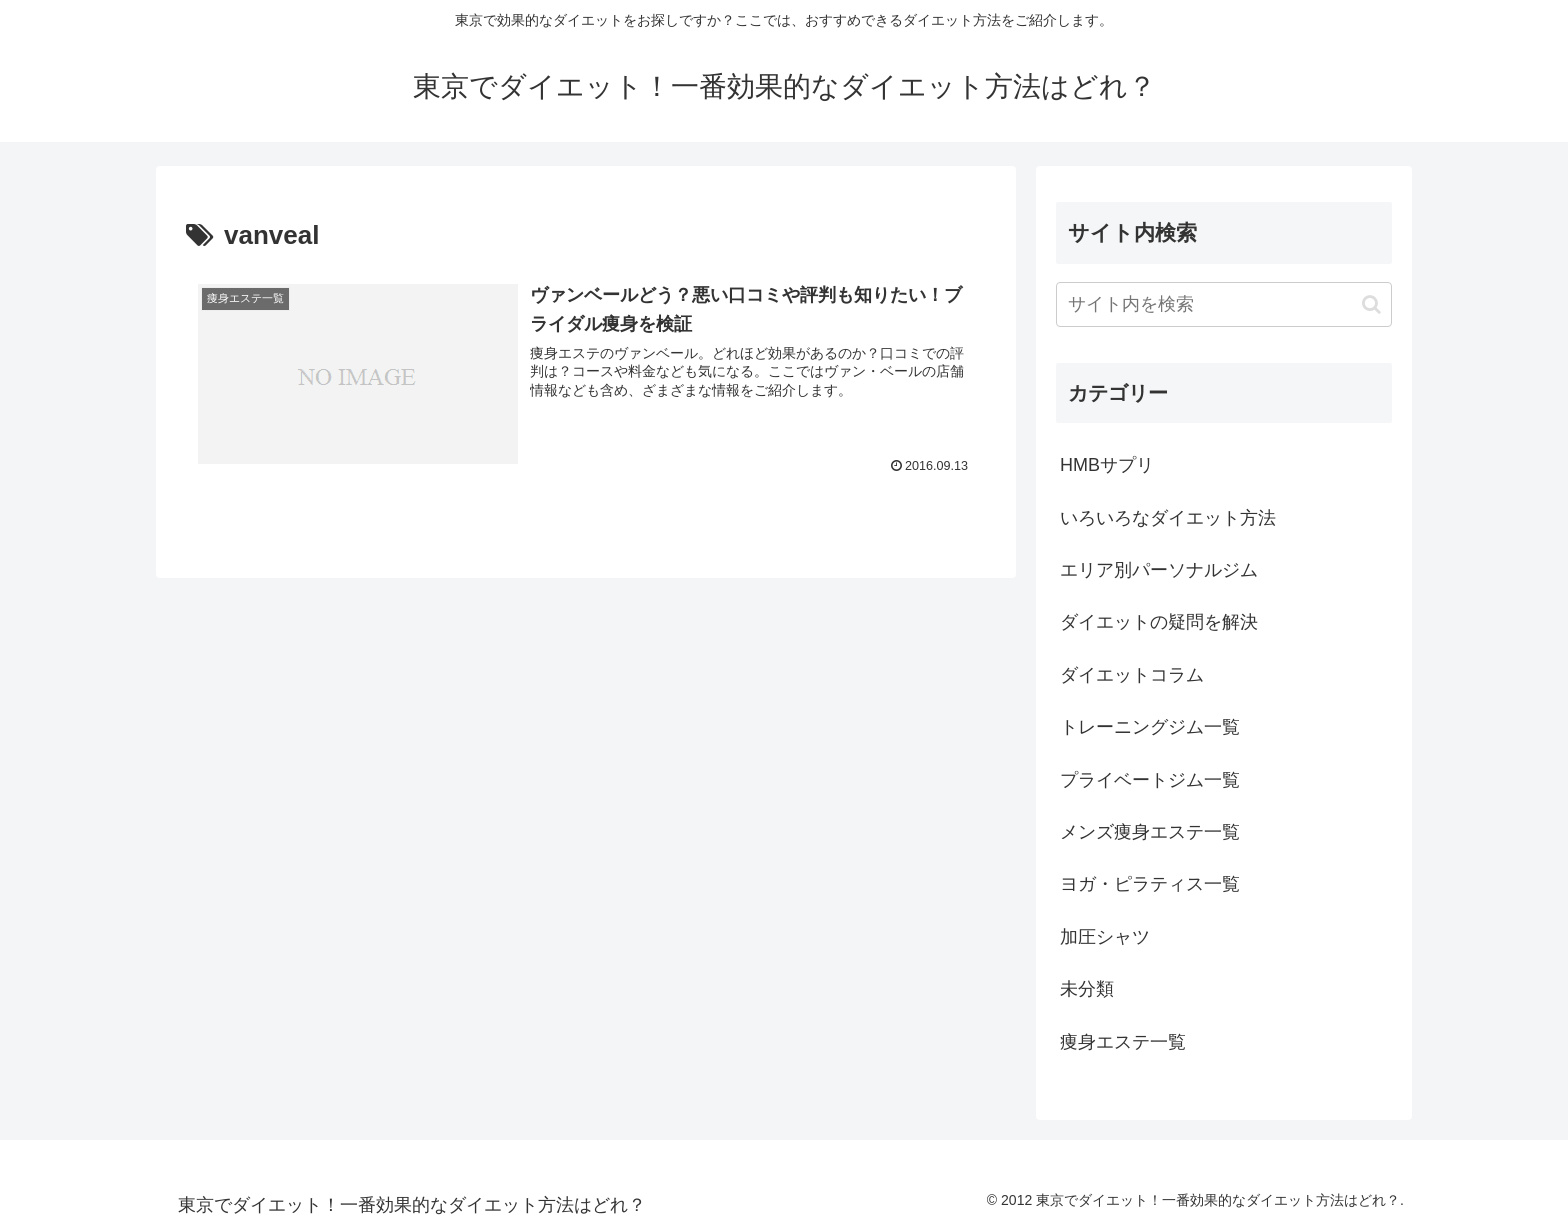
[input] (1224, 304)
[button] (1371, 304)
